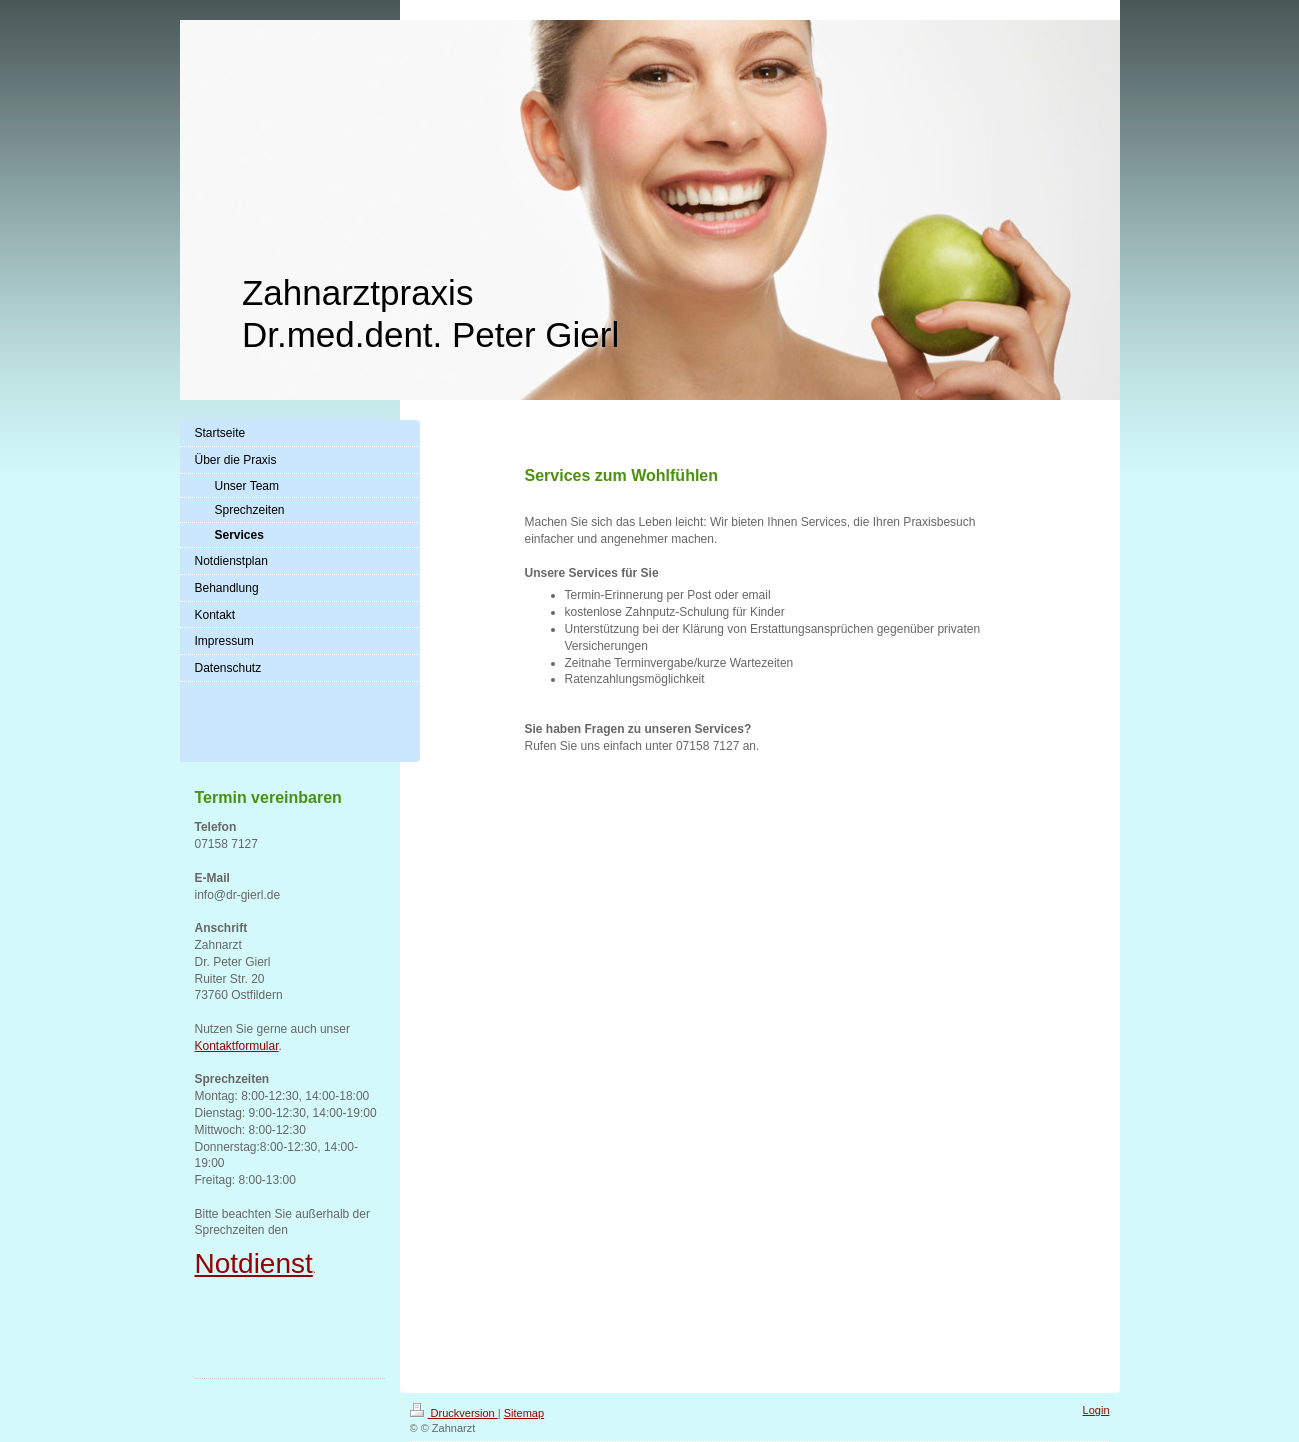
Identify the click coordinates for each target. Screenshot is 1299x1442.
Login (1096, 1410)
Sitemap (524, 1413)
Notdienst (254, 1263)
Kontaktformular (237, 1046)
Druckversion (454, 1413)
